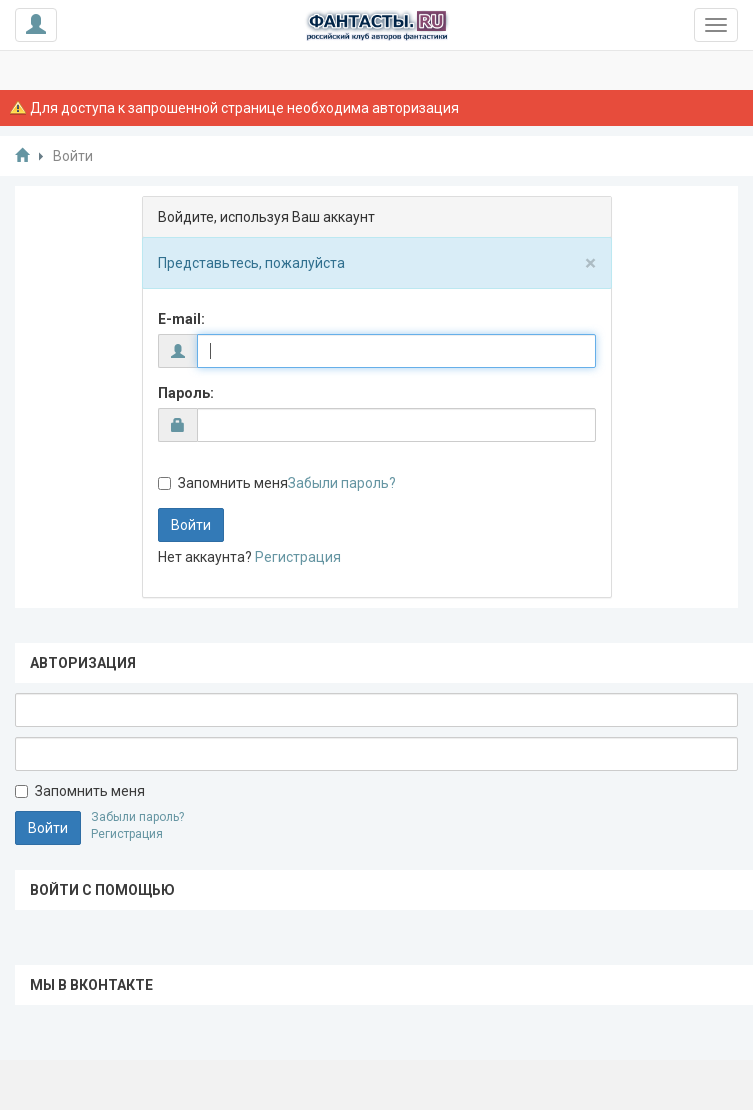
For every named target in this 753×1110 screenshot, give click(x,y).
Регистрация (298, 557)
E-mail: (181, 319)
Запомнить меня (223, 483)
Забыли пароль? (342, 483)
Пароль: (186, 393)
